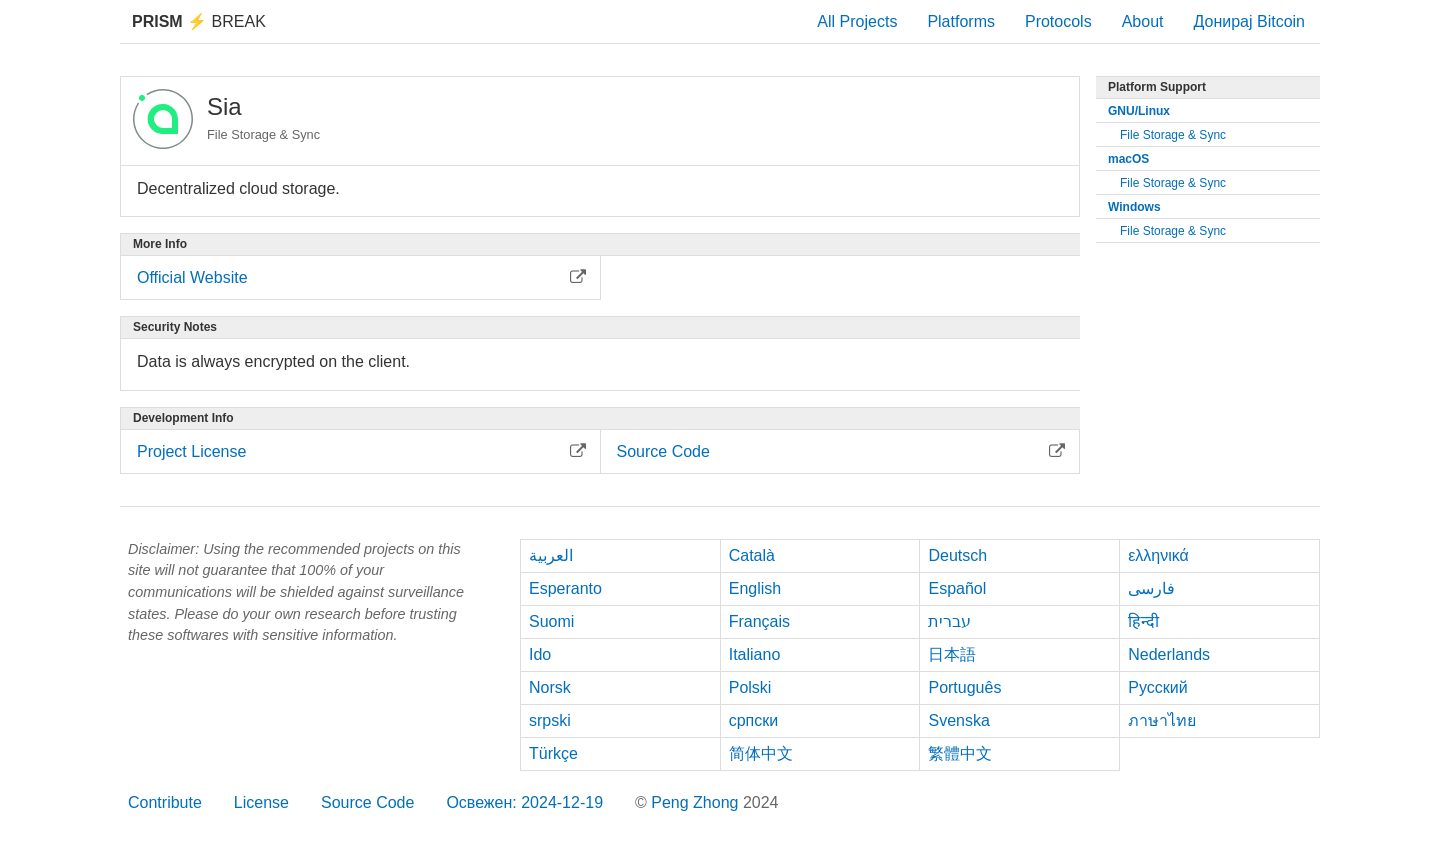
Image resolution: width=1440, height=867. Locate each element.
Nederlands (1169, 654)
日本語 (952, 654)
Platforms (961, 21)
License (261, 802)
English (755, 588)
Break (199, 21)
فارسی (1151, 588)
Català (752, 555)
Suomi (551, 621)
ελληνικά (1158, 555)
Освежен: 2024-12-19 (524, 802)
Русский (1157, 687)
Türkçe (553, 753)
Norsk (550, 687)
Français (759, 621)
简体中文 (761, 753)
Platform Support (1157, 87)
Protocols (1058, 21)
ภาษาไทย (1162, 720)
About (1143, 21)
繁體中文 (960, 753)
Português (964, 687)
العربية (551, 555)
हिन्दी (1143, 621)
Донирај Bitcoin (1249, 21)
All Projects (857, 21)
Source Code (367, 802)
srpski (550, 720)
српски (754, 720)
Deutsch (957, 555)
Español (957, 588)
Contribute (165, 802)
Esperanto (565, 588)
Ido (540, 654)
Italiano (755, 654)
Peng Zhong (697, 802)
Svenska (958, 720)
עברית (949, 621)
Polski (750, 687)
